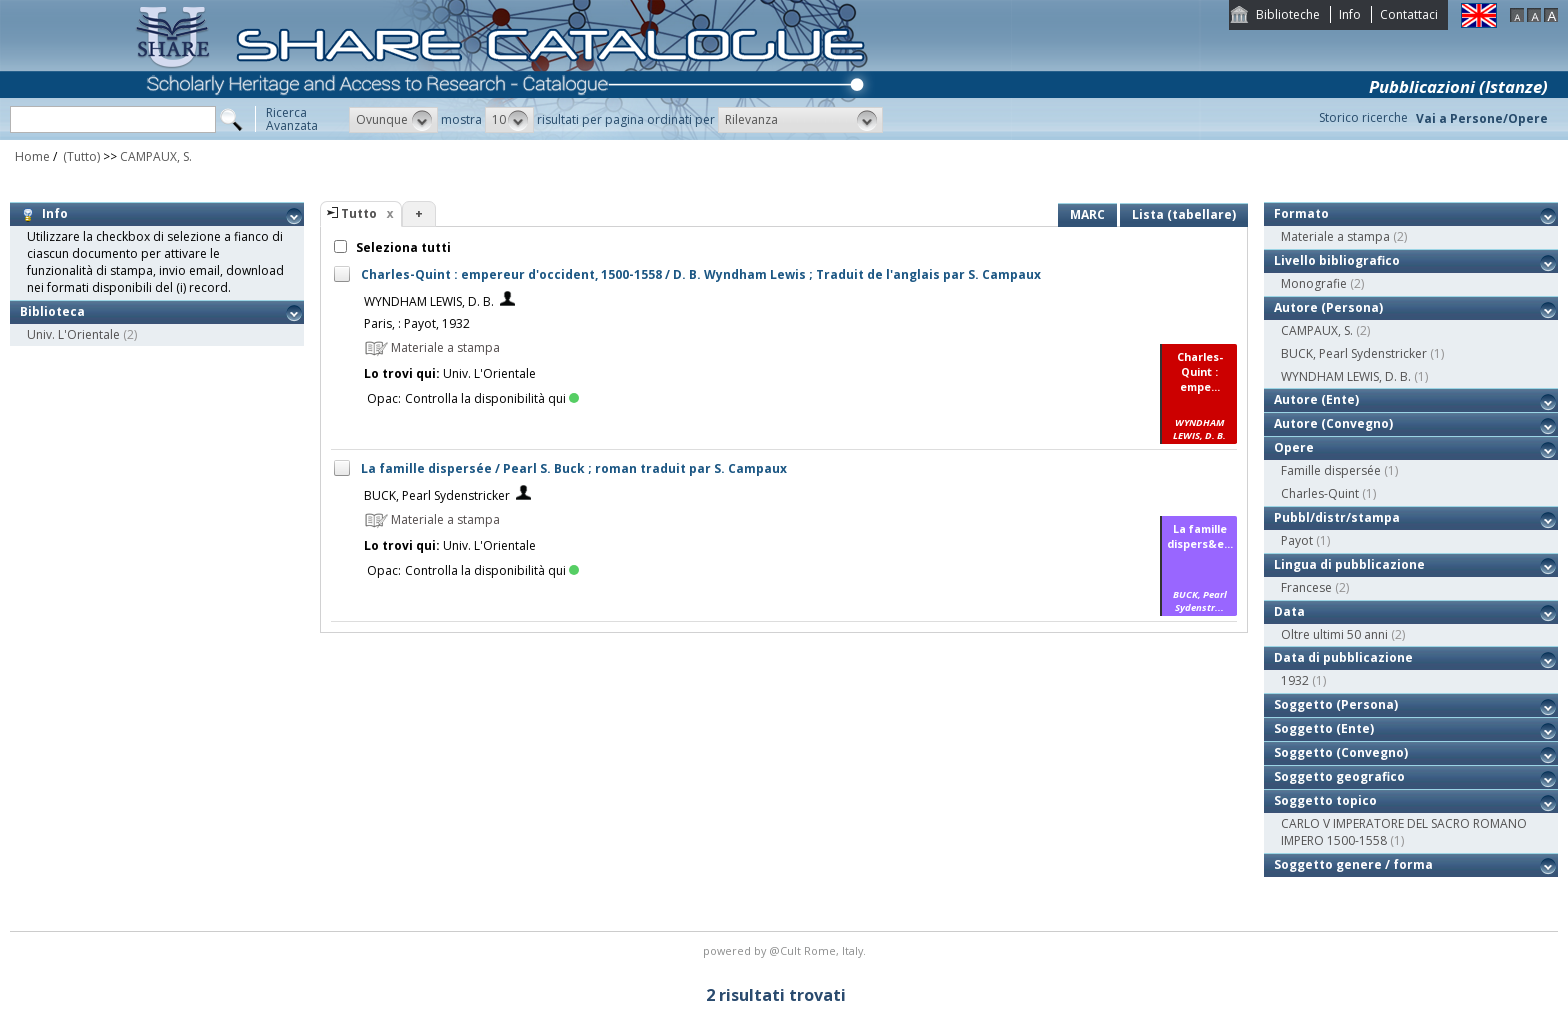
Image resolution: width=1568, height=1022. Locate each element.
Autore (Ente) (1316, 399)
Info (1350, 14)
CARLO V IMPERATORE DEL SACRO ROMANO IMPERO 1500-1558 (1404, 832)
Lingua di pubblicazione (1349, 564)
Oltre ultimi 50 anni (1334, 634)
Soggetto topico (1325, 800)
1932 (1295, 680)
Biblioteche (1288, 14)
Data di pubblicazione (1343, 657)
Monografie (1314, 283)
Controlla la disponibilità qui (492, 398)
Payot (1297, 540)
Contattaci (1409, 14)
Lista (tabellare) (1184, 214)
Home (32, 156)
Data (1289, 611)
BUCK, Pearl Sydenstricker (437, 495)
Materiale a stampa (1335, 236)
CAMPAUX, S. (156, 156)
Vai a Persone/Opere (1482, 118)
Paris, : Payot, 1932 (417, 323)
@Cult (786, 950)
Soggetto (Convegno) (1341, 752)
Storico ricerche (1363, 117)
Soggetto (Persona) (1336, 704)
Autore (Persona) (1328, 307)
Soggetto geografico (1339, 776)
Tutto (359, 213)
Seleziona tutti (402, 247)
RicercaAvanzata (292, 119)
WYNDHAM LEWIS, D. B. (429, 301)
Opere (1294, 447)
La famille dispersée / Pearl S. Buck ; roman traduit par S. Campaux (574, 468)
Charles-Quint (1320, 493)
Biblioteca (52, 311)
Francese (1306, 587)
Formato (1301, 213)
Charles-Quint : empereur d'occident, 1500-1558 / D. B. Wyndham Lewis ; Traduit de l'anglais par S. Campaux (701, 274)
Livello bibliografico (1337, 260)
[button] (393, 120)
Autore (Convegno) (1333, 423)
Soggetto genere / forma (1353, 864)
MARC (1087, 214)
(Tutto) (80, 156)
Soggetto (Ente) (1324, 728)
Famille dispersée (1331, 470)
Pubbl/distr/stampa (1337, 517)
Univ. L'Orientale (73, 334)
